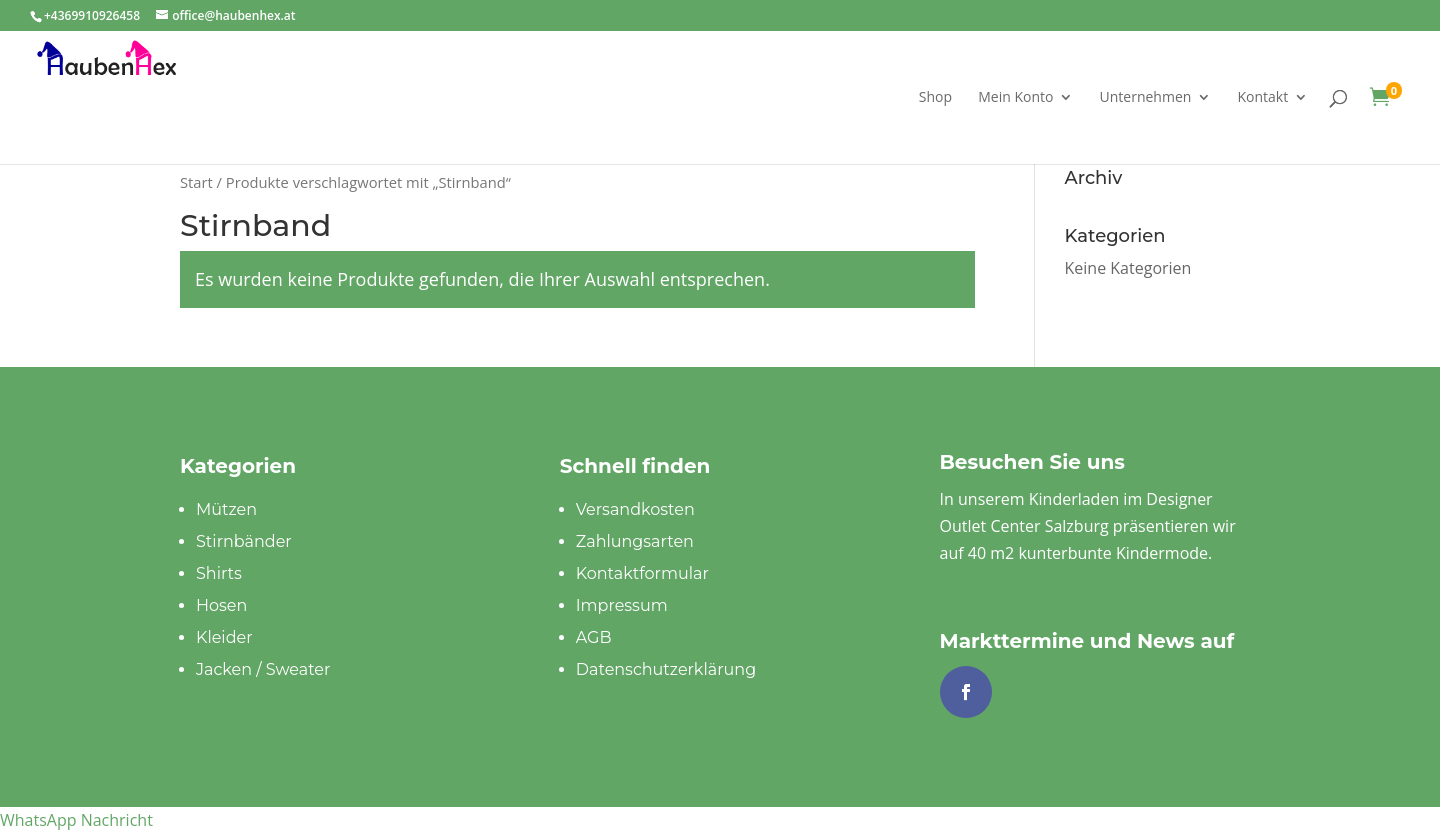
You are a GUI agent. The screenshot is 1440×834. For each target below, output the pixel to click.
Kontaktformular (642, 573)
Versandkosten (635, 509)
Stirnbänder (244, 541)
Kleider (224, 637)
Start (196, 182)
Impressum (622, 605)
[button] (76, 820)
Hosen (221, 605)
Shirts (219, 573)
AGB (594, 637)
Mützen (226, 509)
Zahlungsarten (635, 541)
